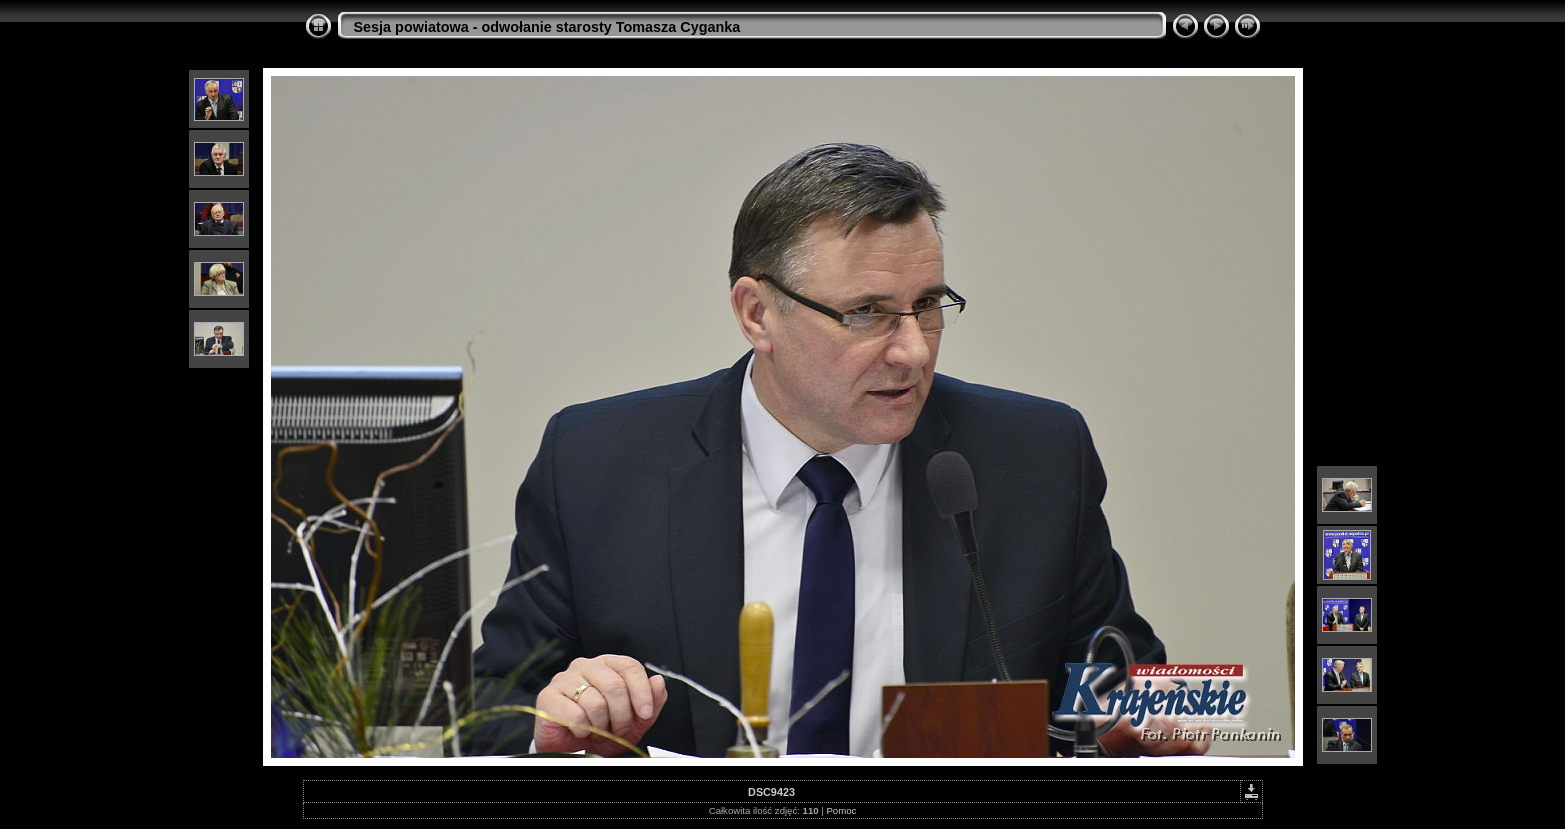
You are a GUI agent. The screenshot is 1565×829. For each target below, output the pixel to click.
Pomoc (841, 810)
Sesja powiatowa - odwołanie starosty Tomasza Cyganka (547, 27)
